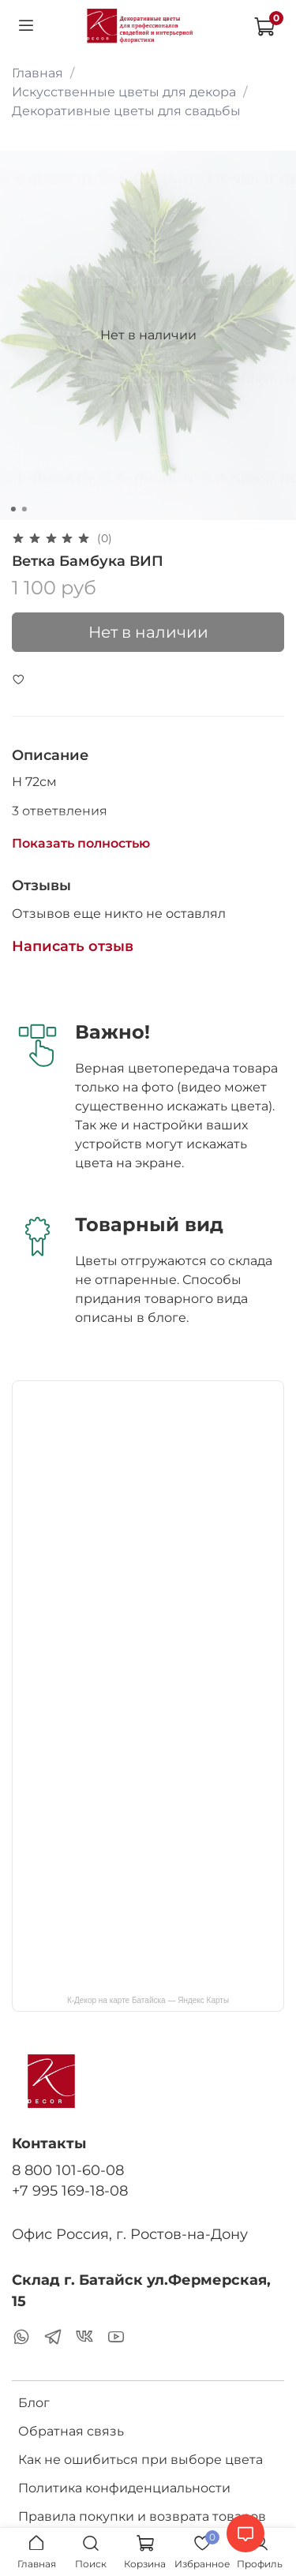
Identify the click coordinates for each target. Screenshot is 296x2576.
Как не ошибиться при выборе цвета (140, 2459)
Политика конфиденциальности (124, 2488)
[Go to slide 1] (12, 509)
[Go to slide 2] (23, 509)
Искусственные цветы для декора (124, 91)
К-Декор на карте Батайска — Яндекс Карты (148, 2000)
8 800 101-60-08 (68, 2170)
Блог (34, 2402)
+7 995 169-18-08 (70, 2190)
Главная (37, 73)
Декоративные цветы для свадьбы (126, 110)
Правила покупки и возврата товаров (142, 2516)
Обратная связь (71, 2431)
